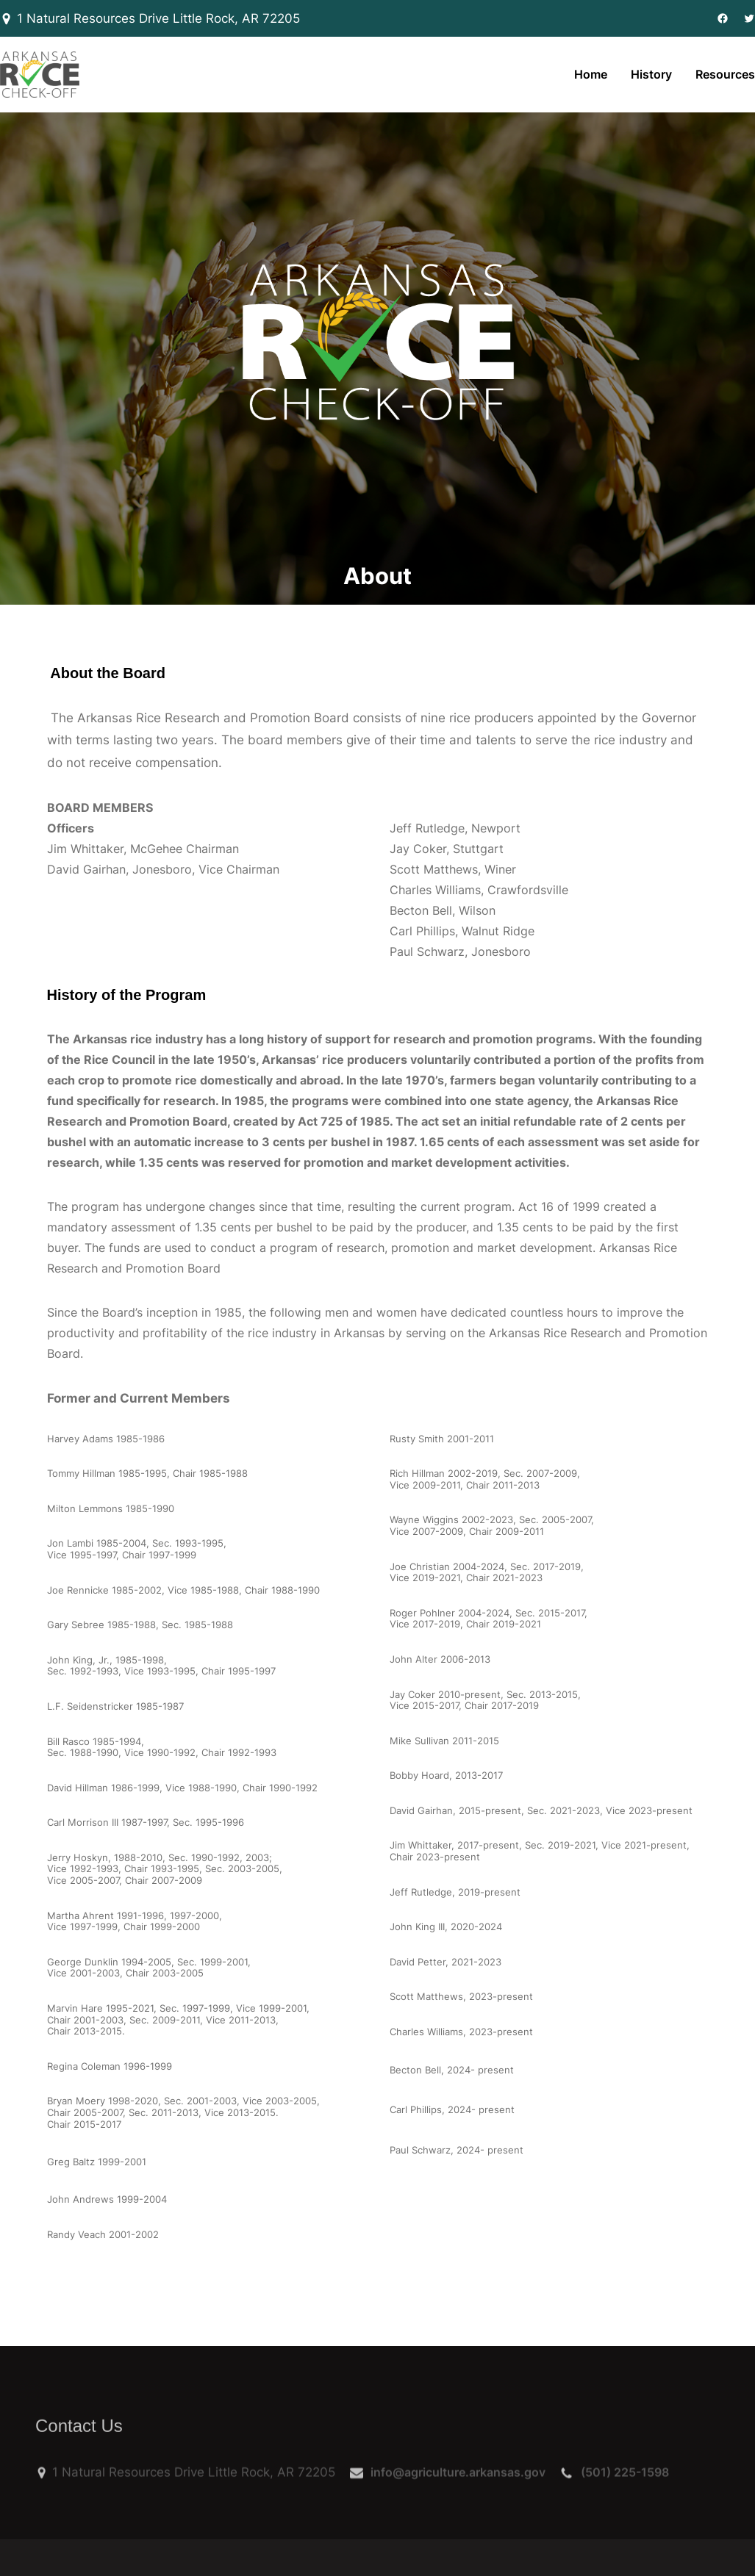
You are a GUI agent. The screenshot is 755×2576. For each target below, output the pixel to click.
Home (590, 74)
